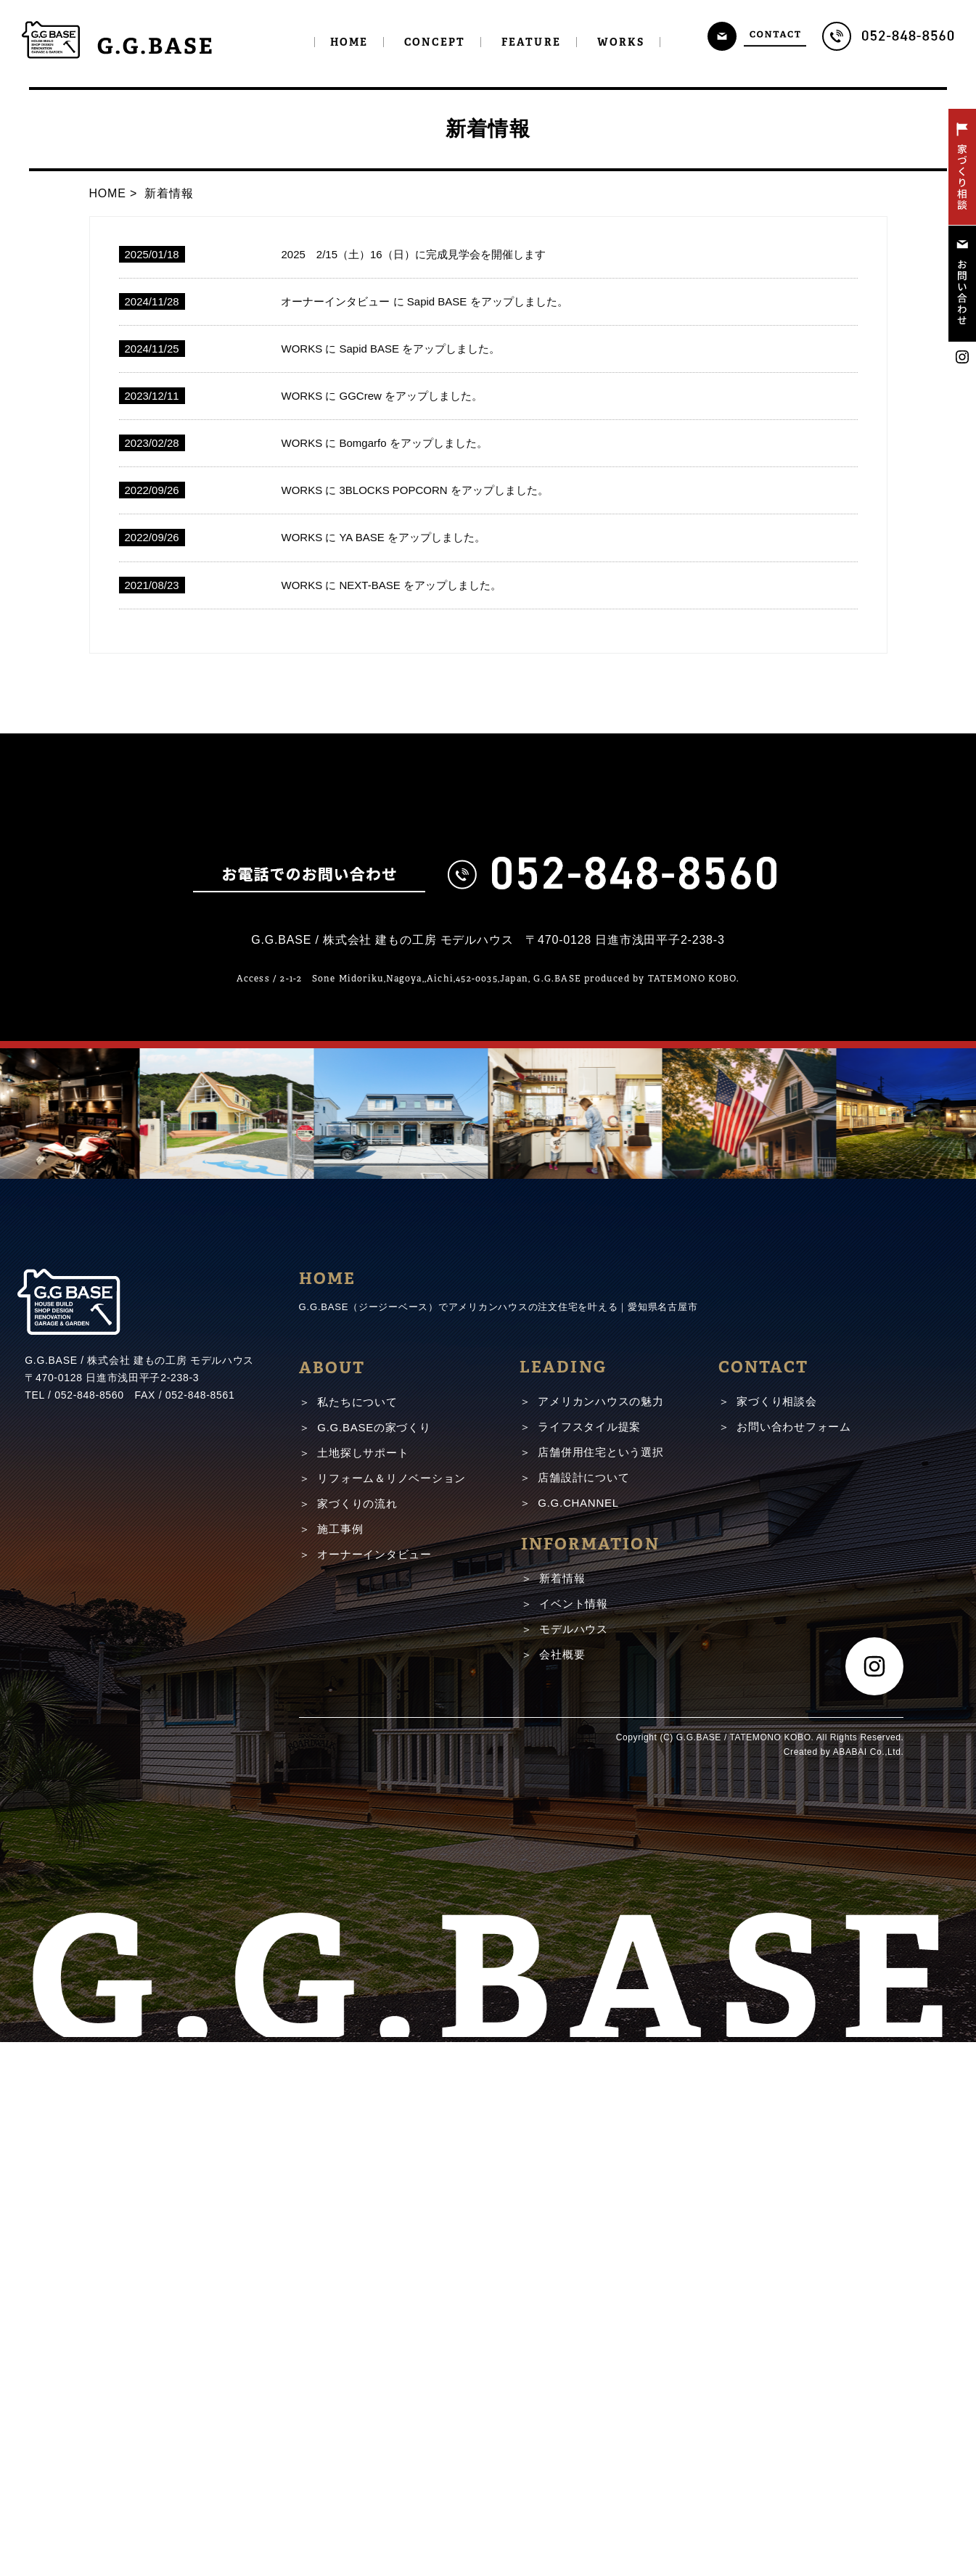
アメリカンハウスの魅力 (600, 1953)
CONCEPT (434, 42)
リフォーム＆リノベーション (391, 2031)
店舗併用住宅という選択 (600, 2004)
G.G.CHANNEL (578, 2055)
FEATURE (531, 42)
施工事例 (340, 2081)
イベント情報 (573, 2155)
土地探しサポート (363, 2005)
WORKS (621, 42)
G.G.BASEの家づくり (373, 1980)
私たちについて (357, 1955)
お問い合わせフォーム (794, 1978)
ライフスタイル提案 (589, 1978)
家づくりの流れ (357, 2056)
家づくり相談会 (776, 1953)
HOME (349, 42)
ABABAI (850, 2304)
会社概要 (562, 2206)
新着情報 (562, 2130)
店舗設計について (583, 2029)
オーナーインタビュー (374, 2107)
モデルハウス (573, 2181)
